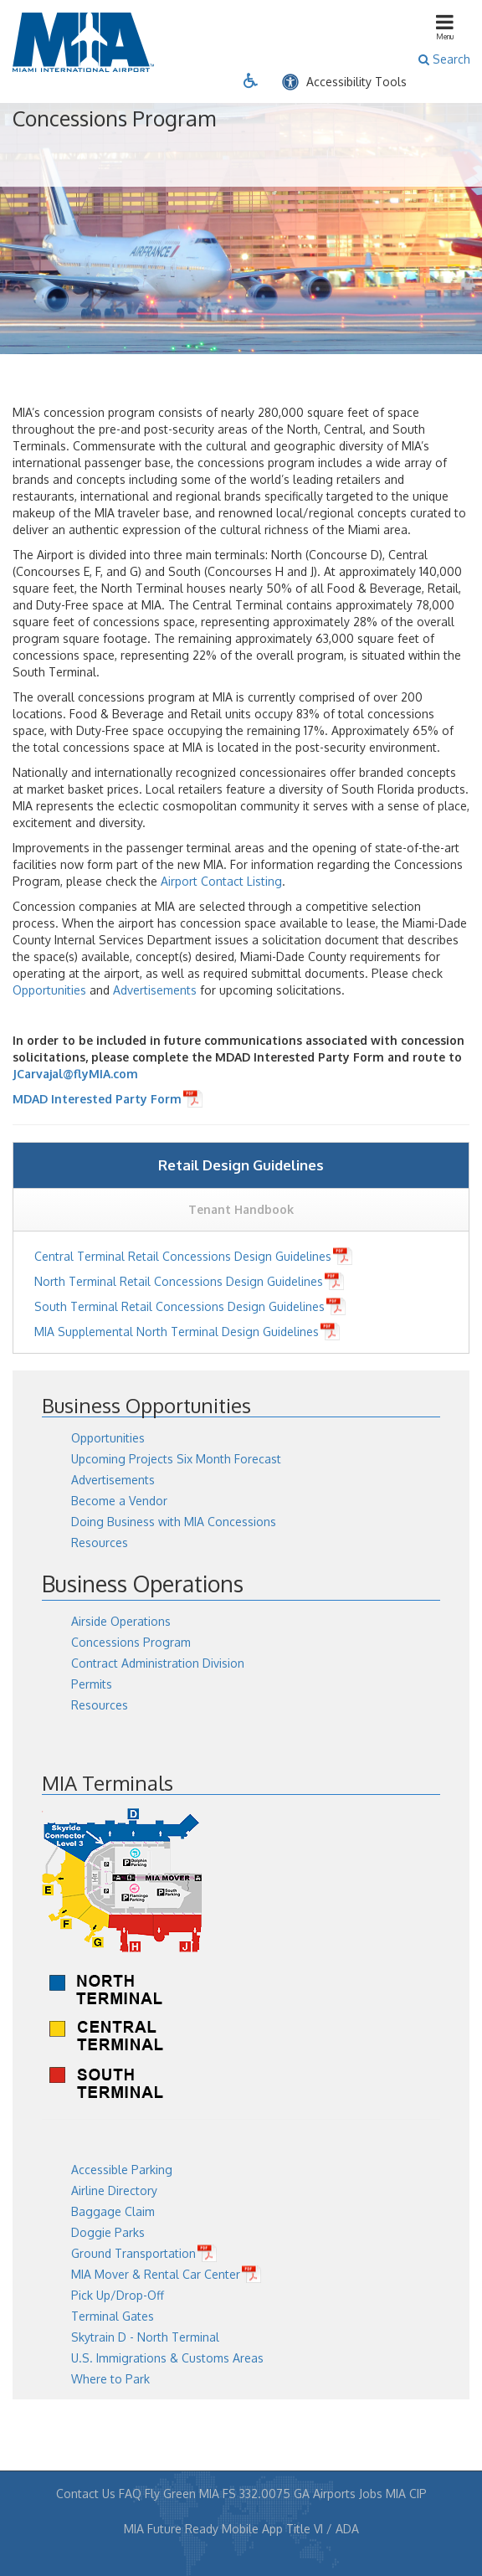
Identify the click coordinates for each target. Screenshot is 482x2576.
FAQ (130, 2493)
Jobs (370, 2493)
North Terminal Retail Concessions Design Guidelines (178, 1281)
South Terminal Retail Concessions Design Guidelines (179, 1306)
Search (444, 59)
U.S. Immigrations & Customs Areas (167, 2358)
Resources (99, 1542)
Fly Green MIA (182, 2493)
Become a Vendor (119, 1501)
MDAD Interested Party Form (97, 1099)
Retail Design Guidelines (241, 1165)
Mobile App (252, 2529)
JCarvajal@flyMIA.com (75, 1074)
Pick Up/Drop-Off (117, 2295)
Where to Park (110, 2379)
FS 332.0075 (256, 2493)
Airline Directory (114, 2190)
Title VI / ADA (322, 2529)
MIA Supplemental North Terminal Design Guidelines (176, 1331)
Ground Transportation (133, 2253)
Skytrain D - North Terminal (145, 2337)
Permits (91, 1684)
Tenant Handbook (241, 1209)
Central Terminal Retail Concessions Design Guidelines (182, 1256)
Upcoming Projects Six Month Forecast (176, 1459)
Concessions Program (131, 1642)
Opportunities (49, 990)
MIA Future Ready (171, 2529)
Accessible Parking (121, 2169)
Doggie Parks (108, 2232)
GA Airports (325, 2493)
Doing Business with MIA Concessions (173, 1521)
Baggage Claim (113, 2211)
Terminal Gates (112, 2316)
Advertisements (155, 990)
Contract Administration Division (157, 1663)
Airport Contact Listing (221, 881)
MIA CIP (406, 2493)
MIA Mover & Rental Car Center (155, 2274)
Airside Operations (121, 1621)
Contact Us (85, 2493)
